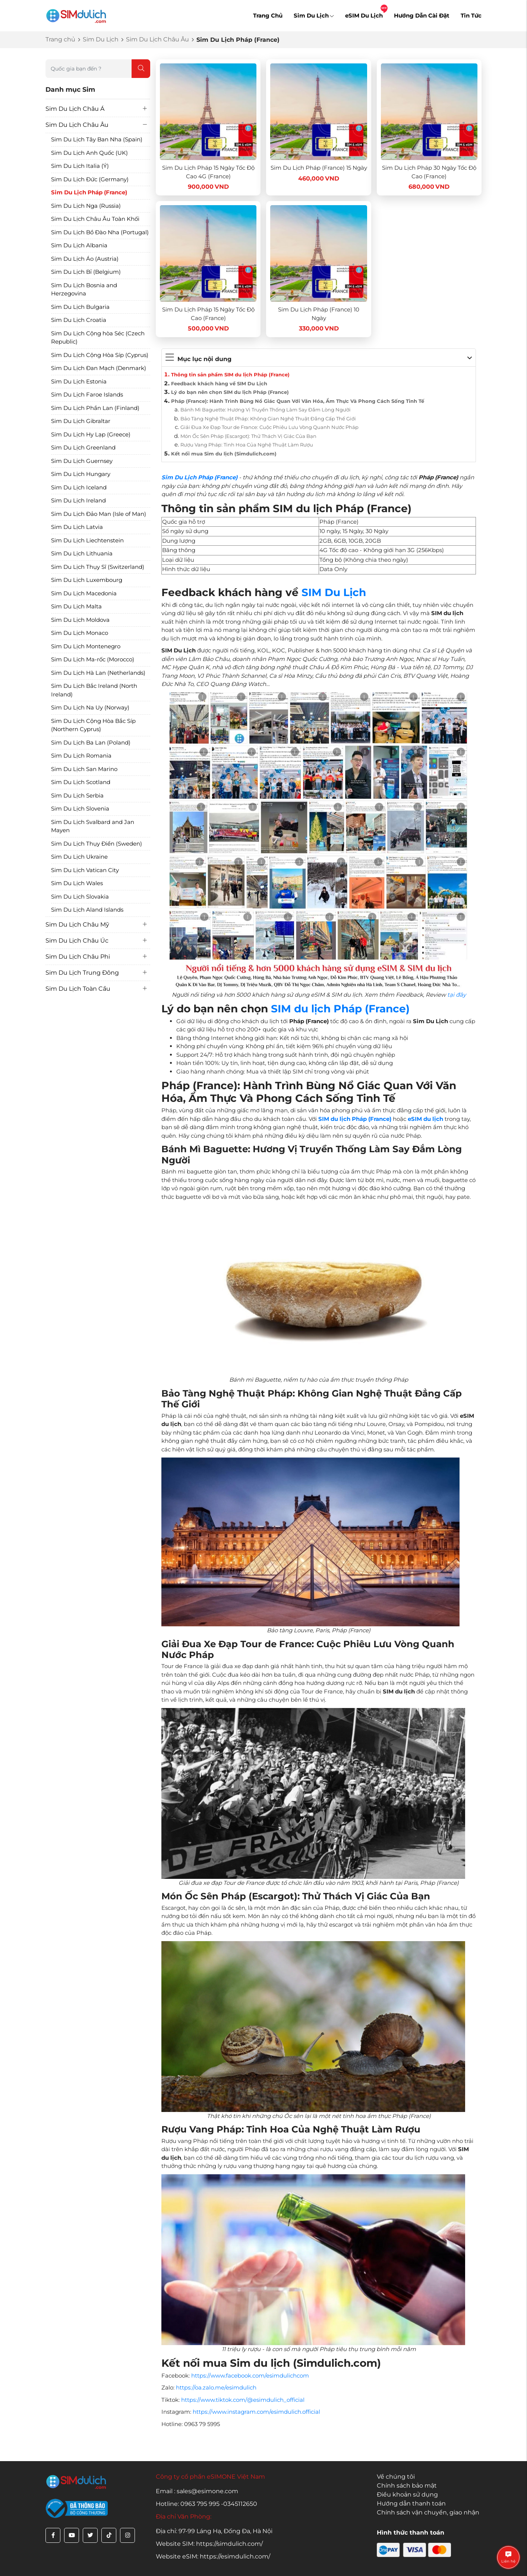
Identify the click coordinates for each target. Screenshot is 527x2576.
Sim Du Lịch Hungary (80, 473)
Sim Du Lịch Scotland (80, 782)
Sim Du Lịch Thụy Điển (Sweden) (96, 843)
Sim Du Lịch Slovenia (80, 808)
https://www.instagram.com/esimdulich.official (256, 2411)
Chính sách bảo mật (407, 2485)
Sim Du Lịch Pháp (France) (89, 192)
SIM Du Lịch (334, 592)
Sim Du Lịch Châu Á (74, 108)
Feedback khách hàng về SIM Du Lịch (219, 383)
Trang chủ (60, 39)
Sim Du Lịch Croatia (78, 319)
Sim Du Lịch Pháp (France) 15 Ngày (319, 167)
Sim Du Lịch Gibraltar (80, 420)
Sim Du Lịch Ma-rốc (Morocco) (92, 659)
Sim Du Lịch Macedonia (84, 593)
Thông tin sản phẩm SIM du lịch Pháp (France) (230, 374)
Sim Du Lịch (314, 15)
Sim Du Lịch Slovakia (80, 896)
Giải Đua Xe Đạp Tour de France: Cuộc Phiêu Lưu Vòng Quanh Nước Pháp (269, 427)
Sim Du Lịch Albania (79, 245)
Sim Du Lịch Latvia (77, 526)
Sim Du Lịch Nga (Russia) (86, 205)
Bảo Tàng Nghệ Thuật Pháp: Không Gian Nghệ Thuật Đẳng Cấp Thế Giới (268, 419)
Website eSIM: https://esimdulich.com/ (213, 2556)
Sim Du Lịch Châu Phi (77, 956)
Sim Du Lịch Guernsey (82, 460)
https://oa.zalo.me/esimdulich (216, 2387)
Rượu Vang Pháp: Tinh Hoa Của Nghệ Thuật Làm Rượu (246, 445)
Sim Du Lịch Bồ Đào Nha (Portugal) (100, 232)
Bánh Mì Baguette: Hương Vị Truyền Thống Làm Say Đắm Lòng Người (265, 410)
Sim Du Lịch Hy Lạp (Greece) (90, 434)
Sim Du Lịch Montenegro (85, 646)
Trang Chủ (268, 15)
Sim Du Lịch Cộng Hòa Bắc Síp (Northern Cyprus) (93, 725)
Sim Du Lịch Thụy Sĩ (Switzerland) (97, 566)
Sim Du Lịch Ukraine (79, 856)
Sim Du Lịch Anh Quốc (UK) (89, 152)
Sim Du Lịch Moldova (80, 619)
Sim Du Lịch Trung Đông (82, 972)
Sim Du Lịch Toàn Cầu (77, 988)
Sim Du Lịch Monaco (79, 632)
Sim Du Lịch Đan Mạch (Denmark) (98, 368)
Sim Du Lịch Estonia (79, 381)
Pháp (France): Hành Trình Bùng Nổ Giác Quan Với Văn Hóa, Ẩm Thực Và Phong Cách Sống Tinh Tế (297, 401)
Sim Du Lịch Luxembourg (86, 579)
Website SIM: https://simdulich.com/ (209, 2543)
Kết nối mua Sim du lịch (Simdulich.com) (224, 454)
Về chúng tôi (396, 2476)
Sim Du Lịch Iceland (79, 487)
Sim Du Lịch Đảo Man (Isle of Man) (98, 513)
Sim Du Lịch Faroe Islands (87, 394)
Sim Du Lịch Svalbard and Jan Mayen (92, 826)
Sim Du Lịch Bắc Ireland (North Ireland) (94, 690)
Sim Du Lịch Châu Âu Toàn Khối (95, 218)
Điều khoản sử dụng (407, 2494)
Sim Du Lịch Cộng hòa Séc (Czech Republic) (98, 337)
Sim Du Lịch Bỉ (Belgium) (86, 271)
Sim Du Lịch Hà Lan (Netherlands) (98, 672)
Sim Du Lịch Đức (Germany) (90, 179)
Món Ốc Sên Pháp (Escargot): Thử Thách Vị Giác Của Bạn (248, 436)
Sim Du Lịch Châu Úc (76, 940)
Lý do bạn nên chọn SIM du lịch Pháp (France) (230, 392)
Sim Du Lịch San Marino (84, 769)
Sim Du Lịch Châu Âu (157, 39)
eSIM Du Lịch (364, 15)
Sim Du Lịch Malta (76, 606)
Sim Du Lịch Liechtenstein (87, 540)
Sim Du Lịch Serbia (77, 795)
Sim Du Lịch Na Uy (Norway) (90, 707)
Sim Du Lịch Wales (77, 883)
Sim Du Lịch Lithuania (82, 553)
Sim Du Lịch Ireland (78, 500)
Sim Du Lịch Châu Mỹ (77, 924)
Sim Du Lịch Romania (81, 755)
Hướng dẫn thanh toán (411, 2503)
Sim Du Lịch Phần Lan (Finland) (95, 407)
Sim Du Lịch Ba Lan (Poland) (90, 742)
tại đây (456, 994)
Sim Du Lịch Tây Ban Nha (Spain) (96, 139)
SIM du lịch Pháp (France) (340, 1008)
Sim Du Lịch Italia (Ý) (80, 165)
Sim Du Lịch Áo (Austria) (85, 258)
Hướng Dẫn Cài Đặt (421, 15)
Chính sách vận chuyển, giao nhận (428, 2512)
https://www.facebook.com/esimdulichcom (250, 2375)
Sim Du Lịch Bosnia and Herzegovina (84, 289)
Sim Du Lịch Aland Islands (87, 909)
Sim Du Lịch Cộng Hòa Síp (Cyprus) (99, 354)
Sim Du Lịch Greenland (83, 447)
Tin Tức (471, 15)
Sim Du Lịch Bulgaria (80, 306)
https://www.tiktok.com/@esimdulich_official (242, 2399)
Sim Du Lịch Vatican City (85, 870)
